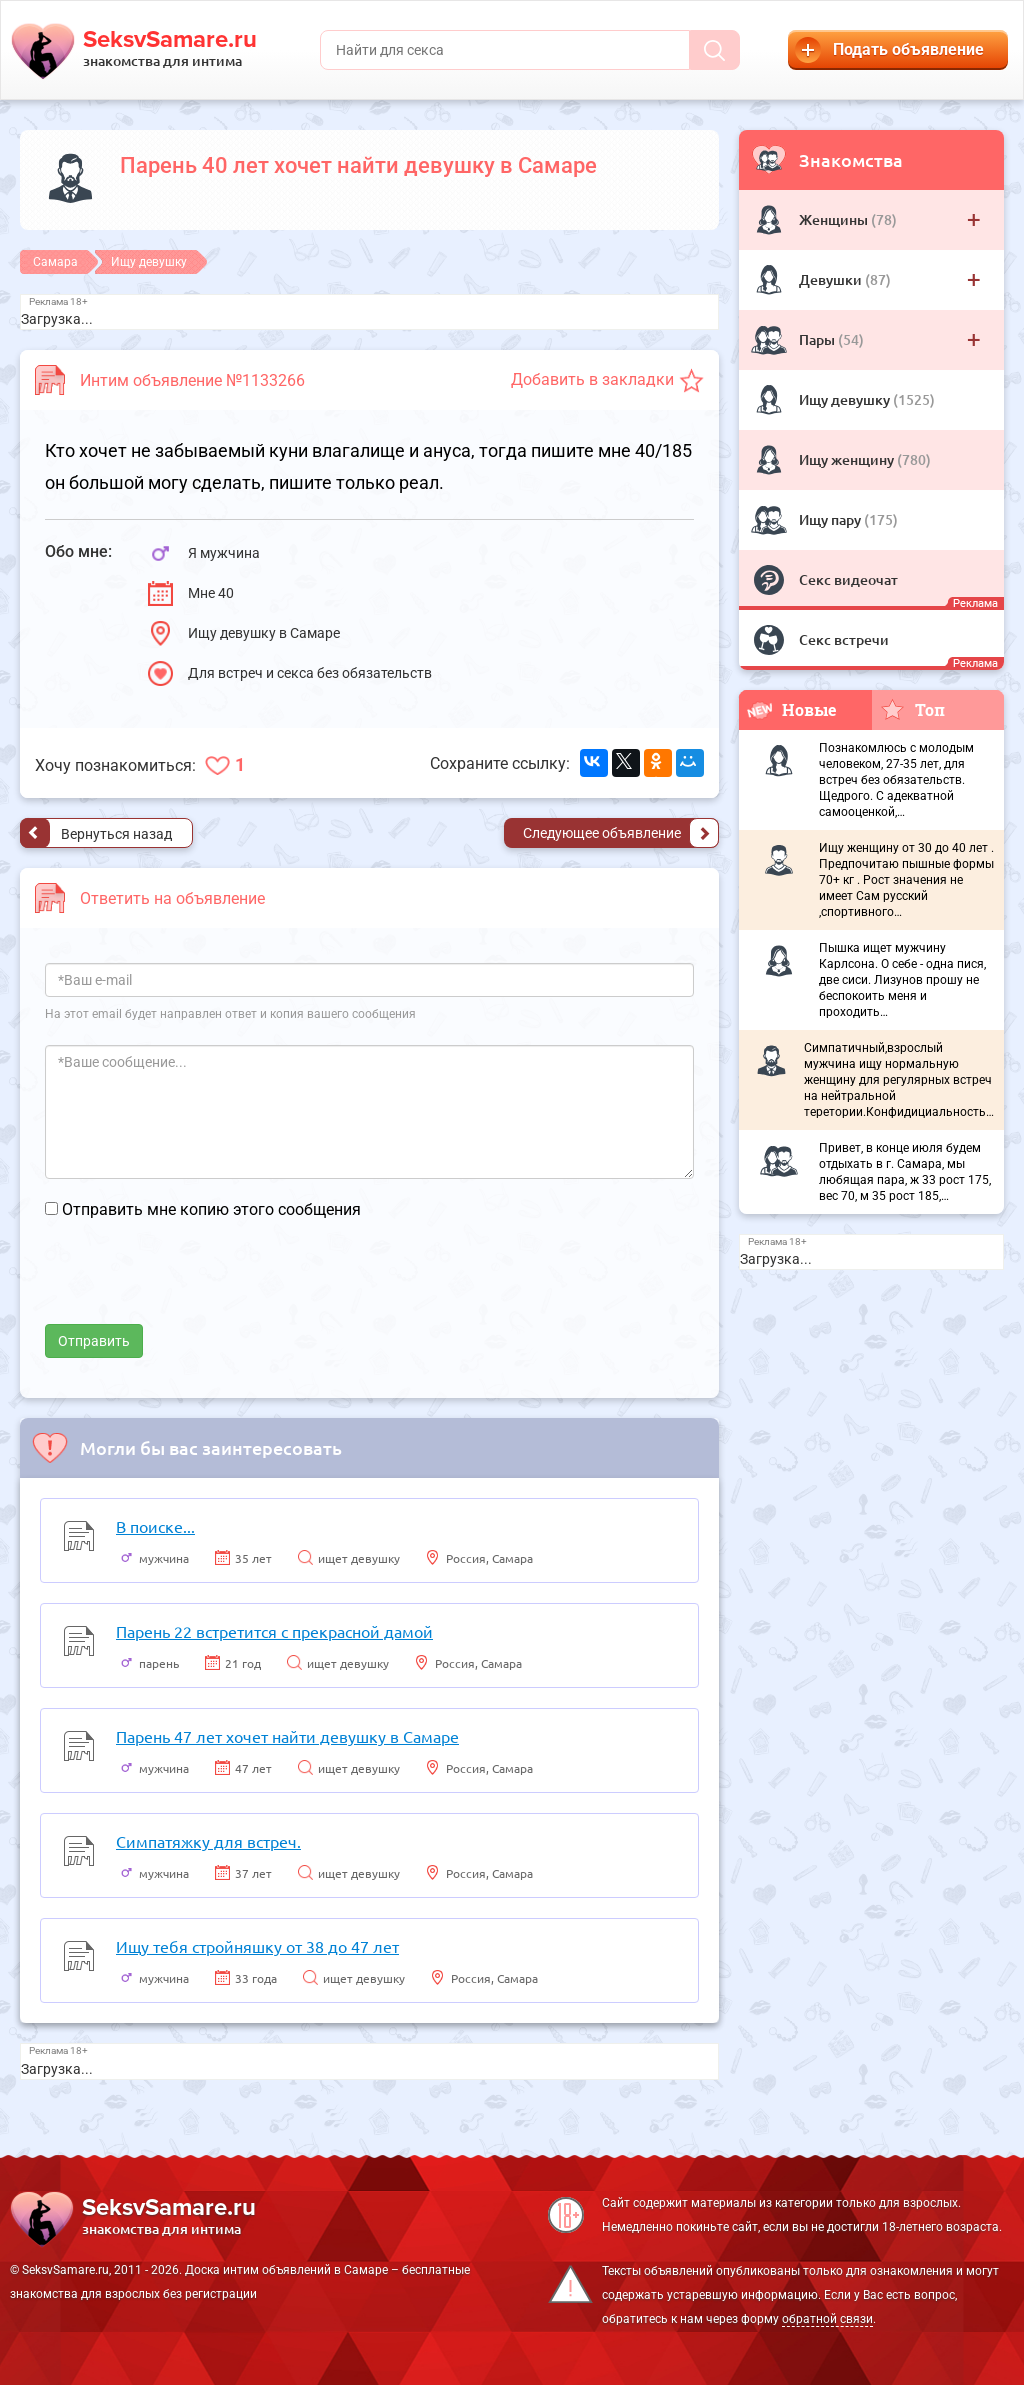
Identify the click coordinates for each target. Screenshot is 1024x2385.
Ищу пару (831, 519)
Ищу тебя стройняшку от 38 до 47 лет (257, 1946)
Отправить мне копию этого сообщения (211, 1209)
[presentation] (197, 1285)
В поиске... (155, 1526)
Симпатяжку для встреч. (208, 1841)
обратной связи (827, 2319)
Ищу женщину (848, 459)
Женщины (835, 219)
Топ (912, 709)
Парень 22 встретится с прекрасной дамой (274, 1631)
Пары (818, 339)
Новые (792, 709)
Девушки (832, 279)
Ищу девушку (846, 399)
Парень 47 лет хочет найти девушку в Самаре (287, 1736)
